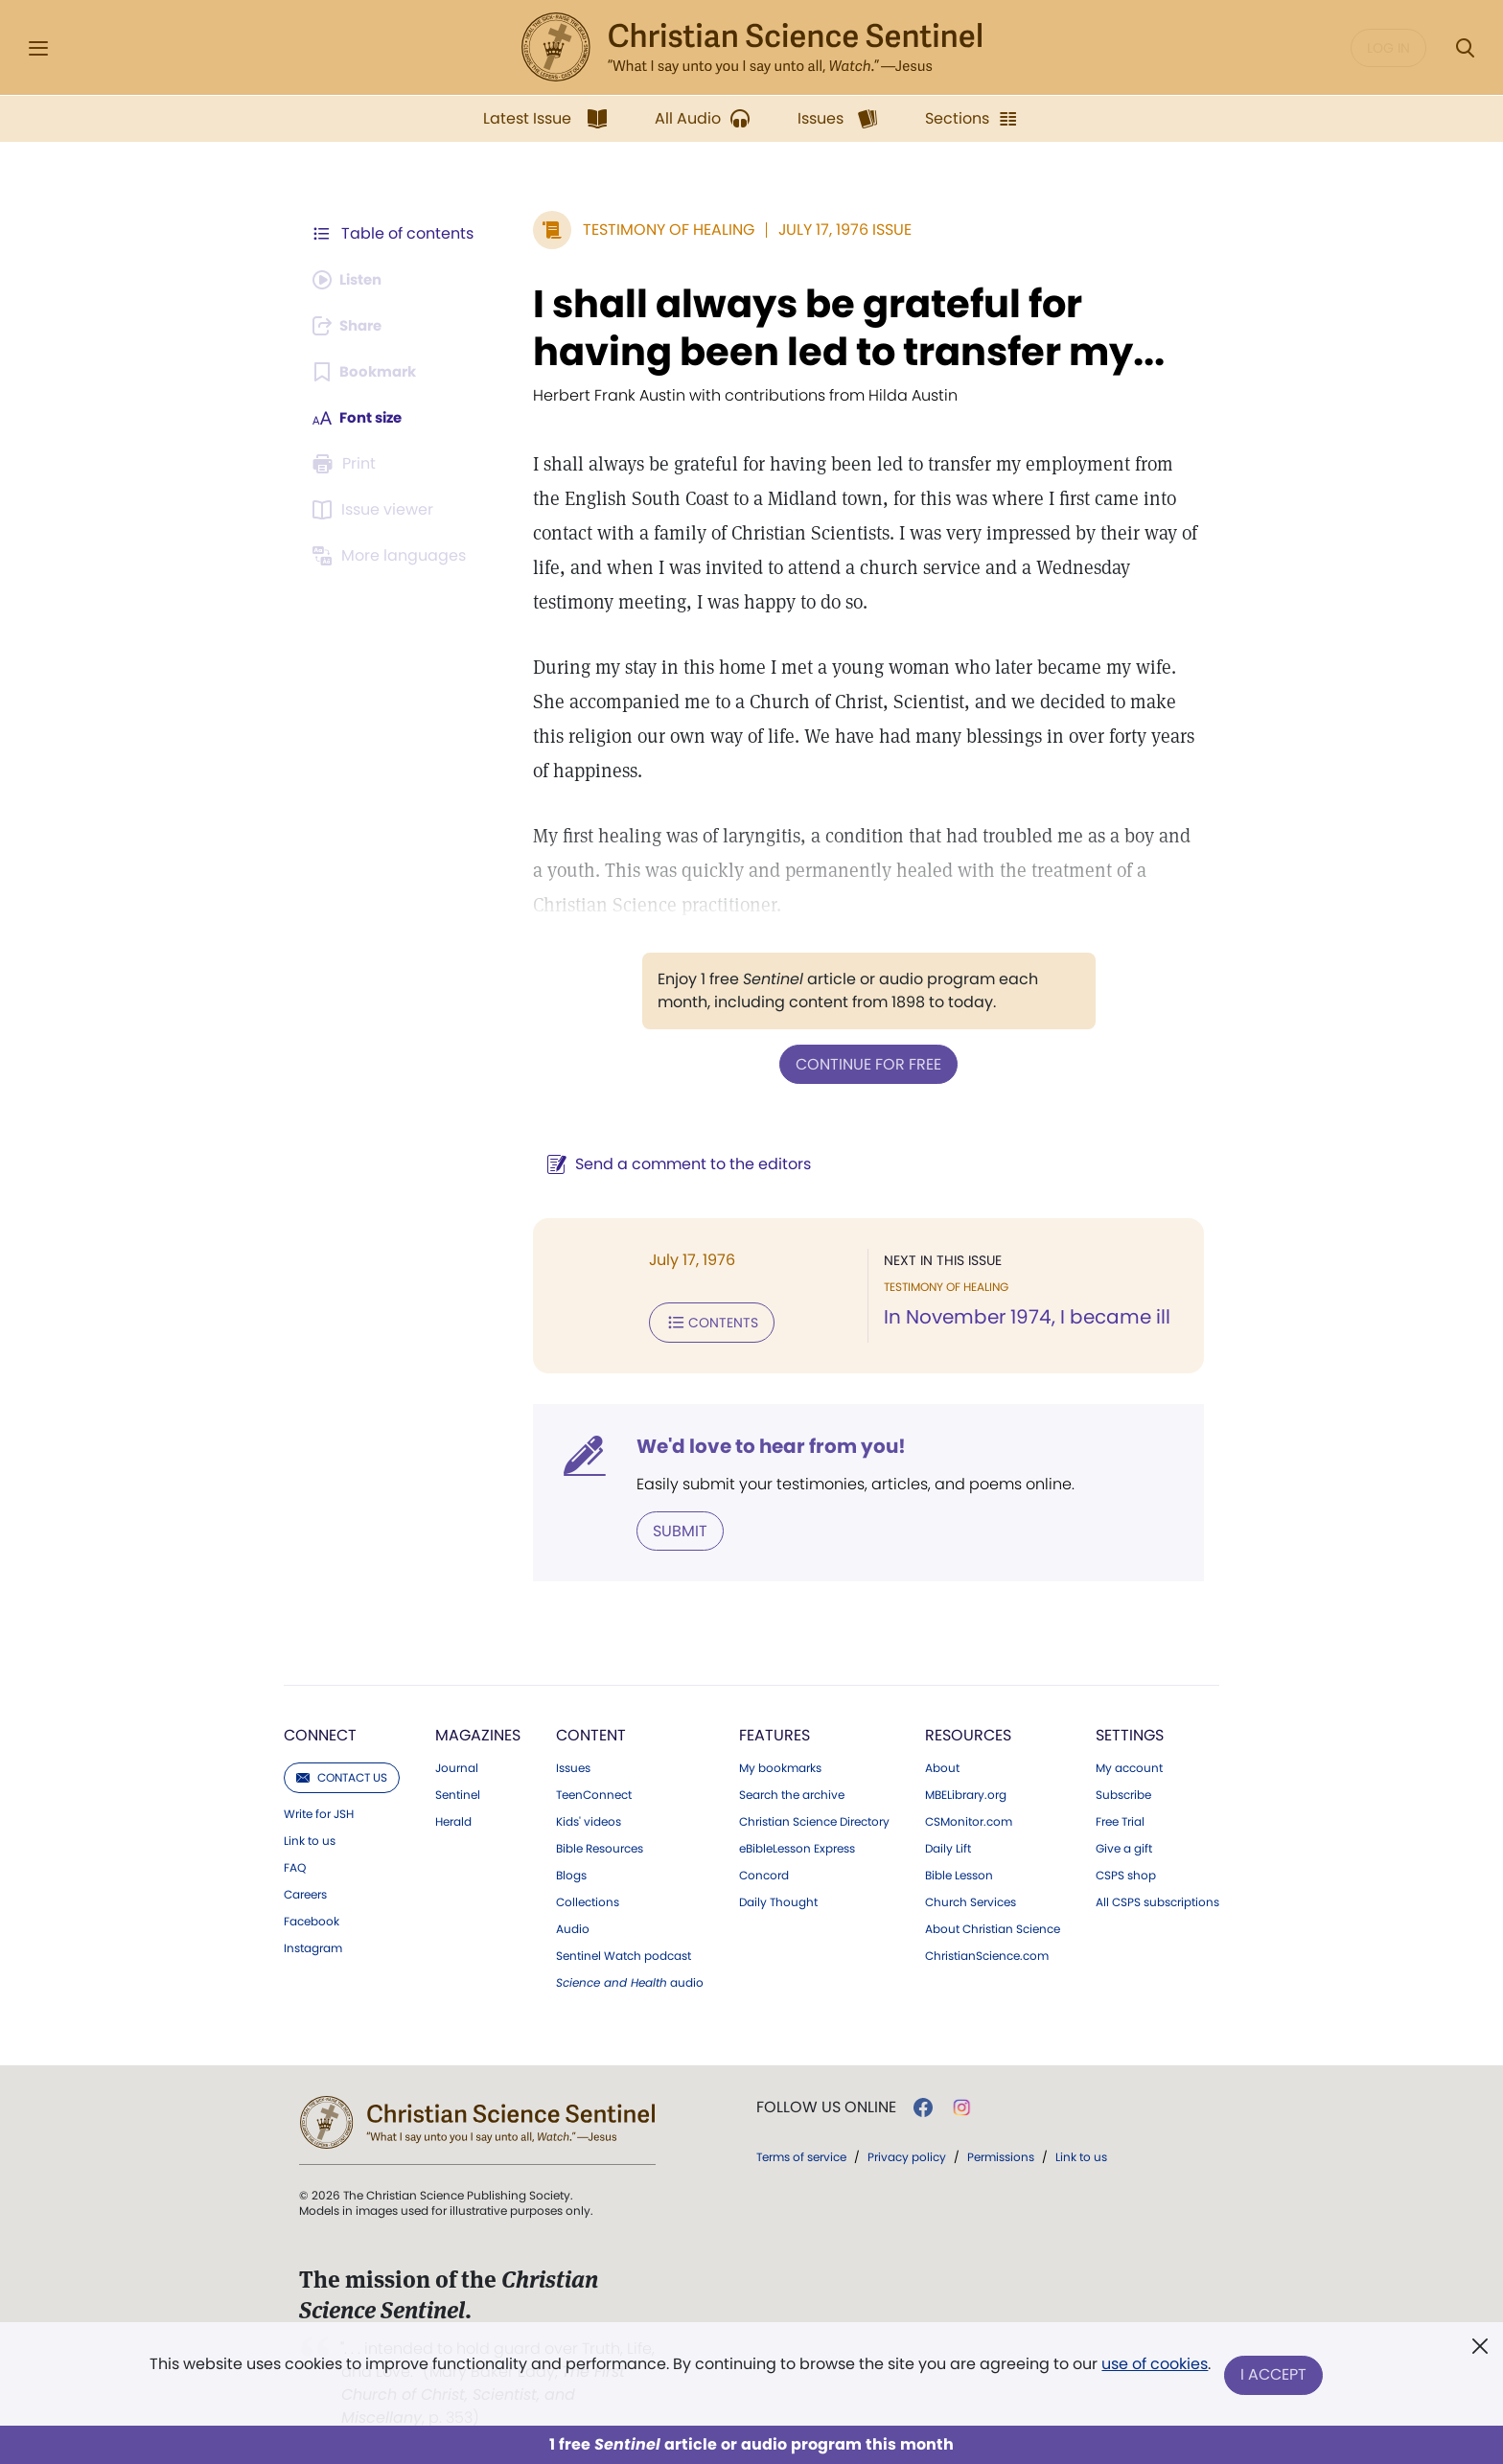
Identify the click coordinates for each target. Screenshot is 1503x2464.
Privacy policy (906, 2153)
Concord (764, 1871)
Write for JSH (319, 1810)
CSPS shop (1126, 1871)
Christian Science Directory (814, 1818)
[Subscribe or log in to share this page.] (352, 326)
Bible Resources (599, 1845)
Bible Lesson (959, 1871)
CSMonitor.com (968, 1818)
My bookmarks (780, 1764)
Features (774, 1731)
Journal (456, 1764)
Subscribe (1123, 1791)
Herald (453, 1818)
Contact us (341, 1773)
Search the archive (791, 1791)
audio (630, 1979)
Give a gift (1124, 1845)
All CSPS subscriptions (1157, 1898)
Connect (320, 1731)
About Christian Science (992, 1925)
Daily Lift (948, 1845)
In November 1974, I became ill (1022, 1316)
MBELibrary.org (965, 1791)
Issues (573, 1764)
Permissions (1000, 2153)
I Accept (1274, 2375)
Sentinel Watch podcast (623, 1952)
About (942, 1764)
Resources (968, 1731)
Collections (587, 1898)
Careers (305, 1891)
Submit (670, 1527)
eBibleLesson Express (797, 1845)
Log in (1388, 48)
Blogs (571, 1871)
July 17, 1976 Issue (835, 230)
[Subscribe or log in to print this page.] (347, 464)
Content (591, 1731)
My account (1129, 1764)
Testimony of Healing (659, 230)
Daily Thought (778, 1898)
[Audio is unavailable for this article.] (351, 280)
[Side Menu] (38, 48)
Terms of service (801, 2153)
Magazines (477, 1731)
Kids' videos (588, 1818)
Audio (573, 1925)
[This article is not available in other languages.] (392, 556)
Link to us (309, 1837)
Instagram (313, 1944)
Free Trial (1120, 1818)
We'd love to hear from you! (761, 1443)
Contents (702, 1320)
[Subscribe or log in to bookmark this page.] (367, 372)
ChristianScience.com (987, 1952)
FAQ (295, 1864)
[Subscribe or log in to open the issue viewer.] (375, 510)
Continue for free (863, 1063)
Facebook (311, 1917)
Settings (1130, 1731)
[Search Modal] (1465, 48)
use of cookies (1153, 2368)
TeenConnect (594, 1791)
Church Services (970, 1898)
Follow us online (826, 2103)
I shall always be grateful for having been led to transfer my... (839, 328)
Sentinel (457, 1791)
